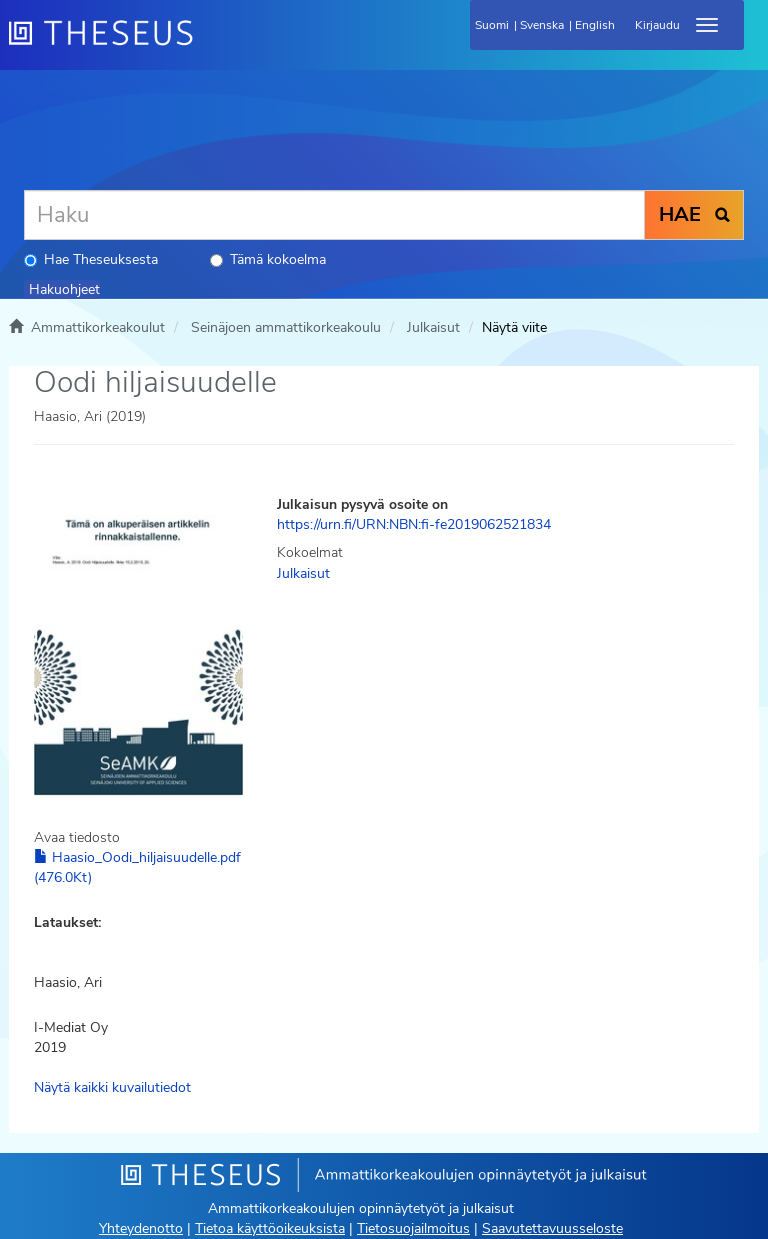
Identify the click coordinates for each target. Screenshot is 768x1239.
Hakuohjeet (64, 289)
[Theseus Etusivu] (209, 45)
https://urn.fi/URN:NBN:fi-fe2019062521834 (414, 524)
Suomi (492, 25)
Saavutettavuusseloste (552, 1228)
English (595, 25)
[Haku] (334, 215)
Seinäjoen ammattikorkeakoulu (286, 327)
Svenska (542, 25)
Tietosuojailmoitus (413, 1228)
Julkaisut (433, 327)
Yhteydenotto (141, 1228)
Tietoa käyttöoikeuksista (270, 1228)
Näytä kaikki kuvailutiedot (112, 1087)
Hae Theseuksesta (91, 259)
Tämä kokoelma (268, 259)
